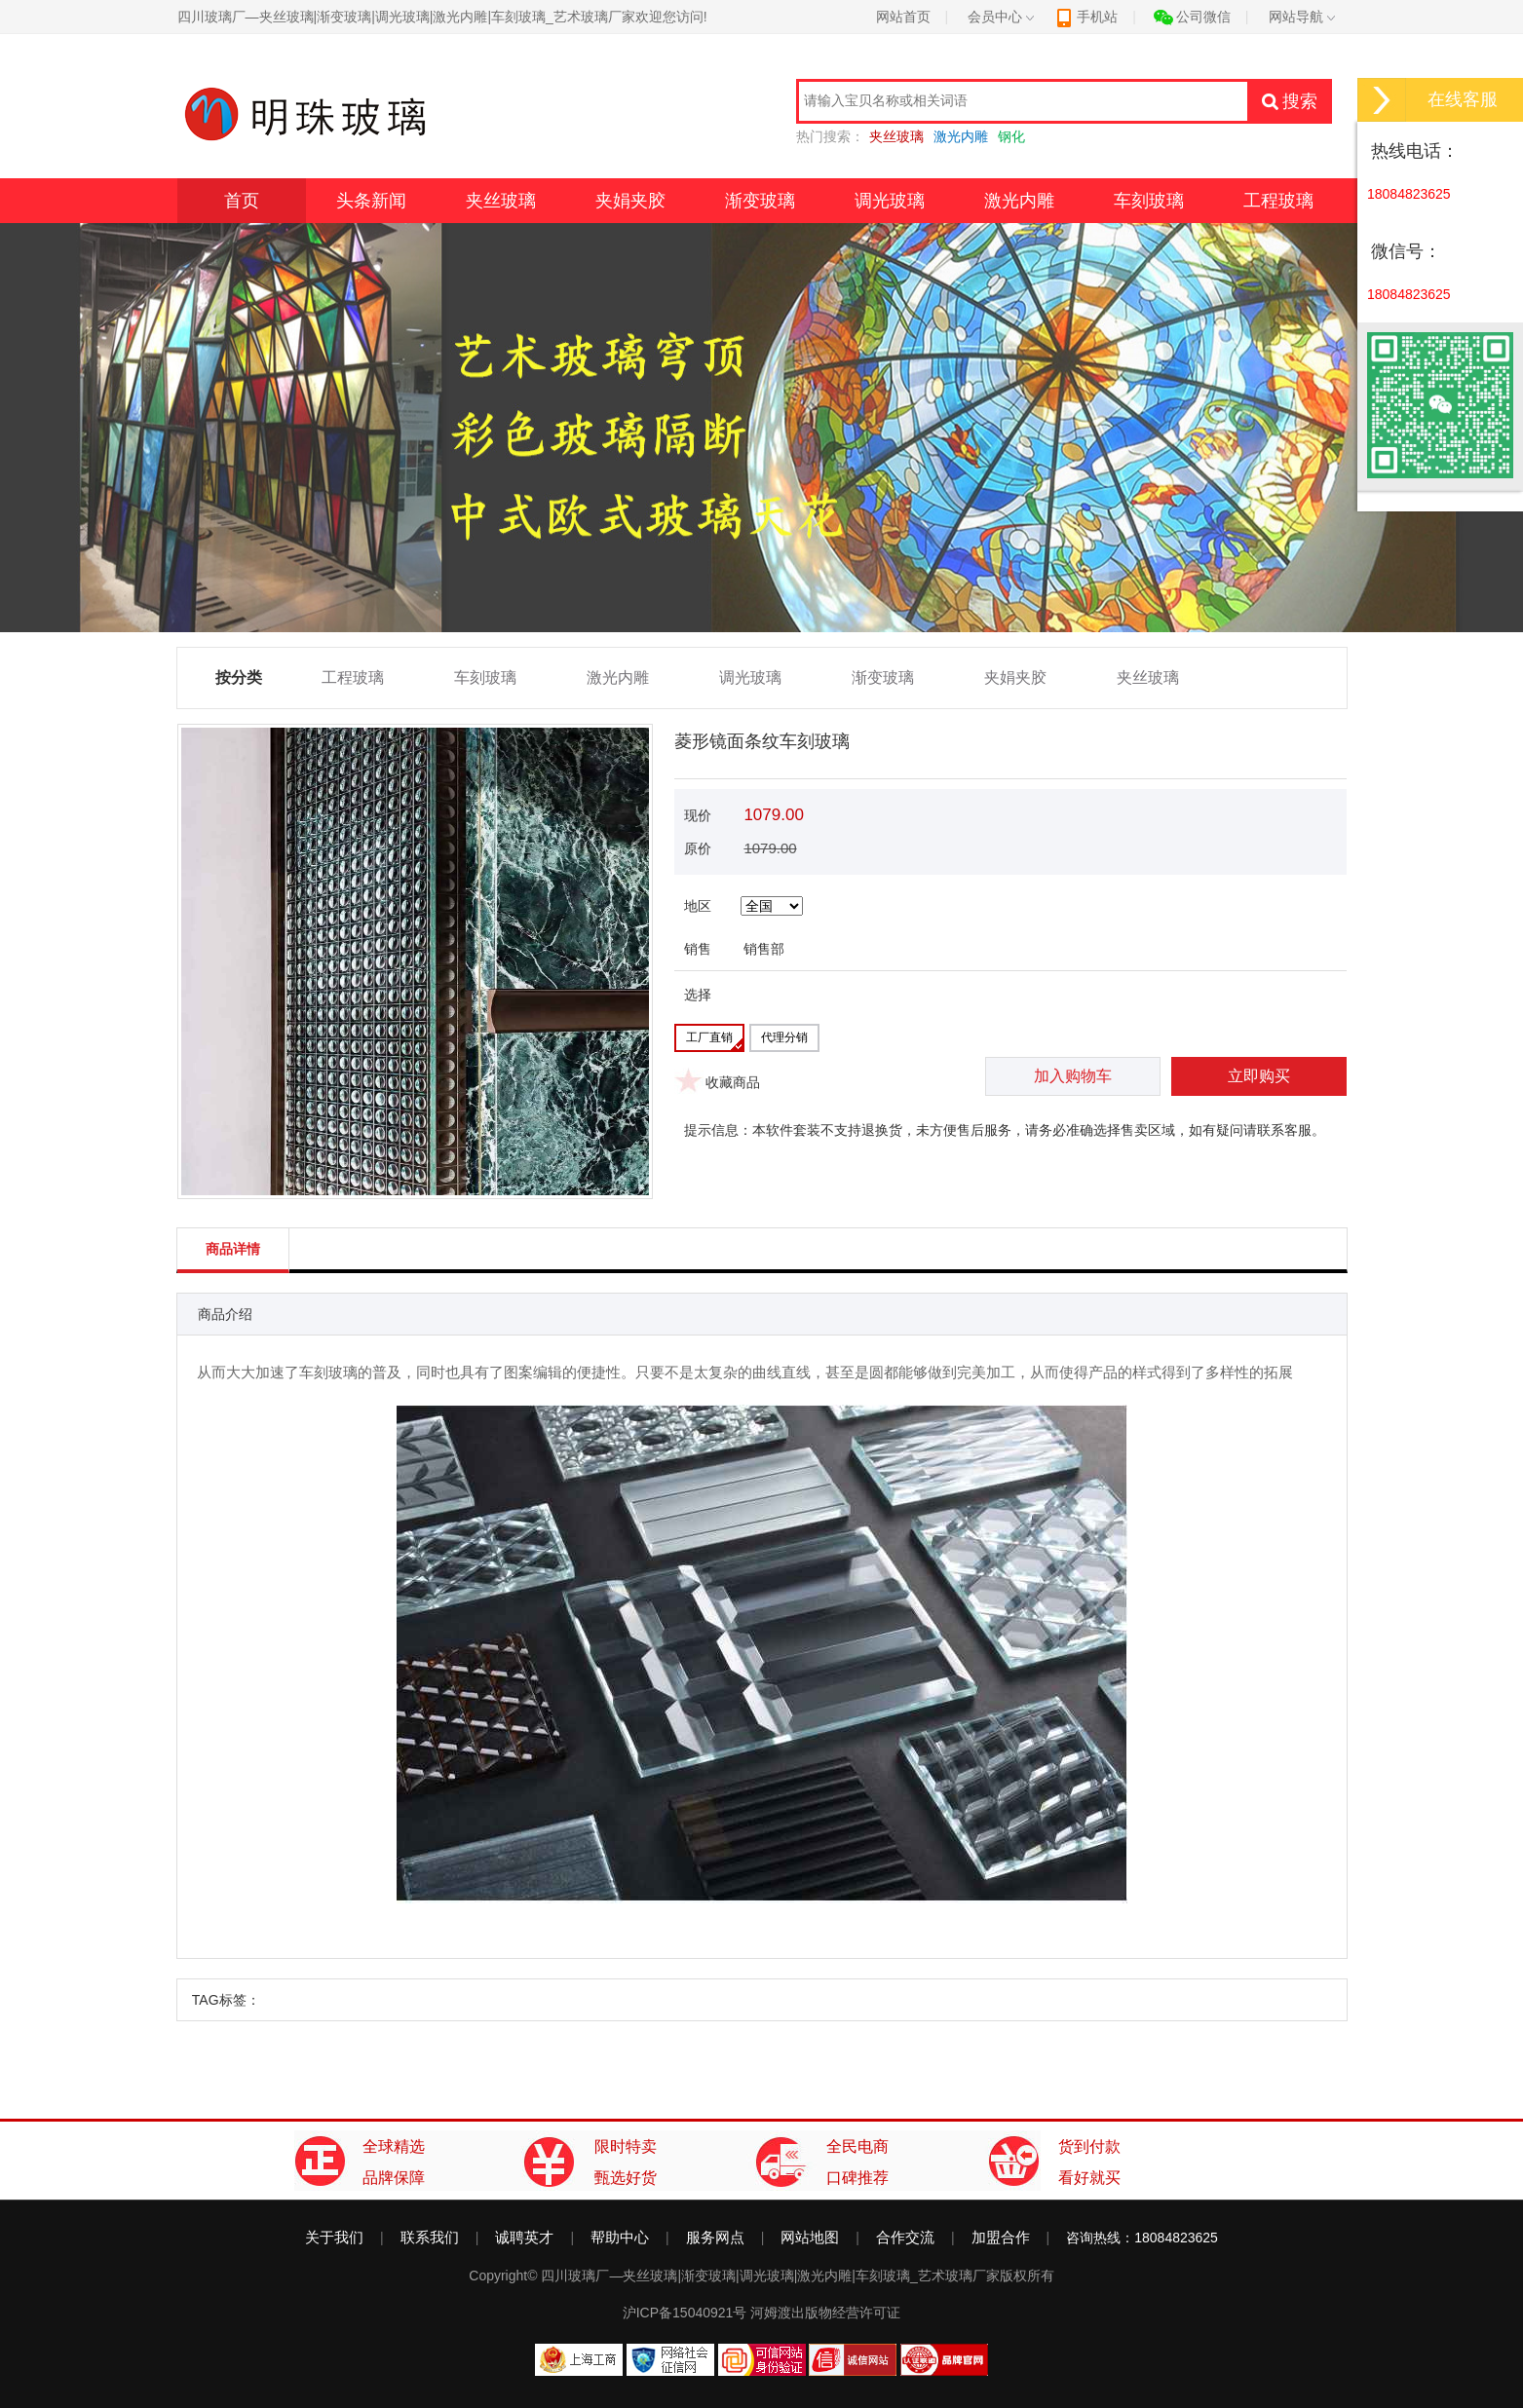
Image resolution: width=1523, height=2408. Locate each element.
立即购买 (1259, 1076)
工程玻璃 (1278, 200)
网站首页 (903, 16)
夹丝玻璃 (501, 200)
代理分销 (784, 1037)
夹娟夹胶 (630, 200)
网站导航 (1302, 16)
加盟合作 (1000, 2237)
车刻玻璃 (1149, 200)
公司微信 (1192, 16)
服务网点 (715, 2237)
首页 (241, 200)
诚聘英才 (524, 2237)
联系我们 (429, 2237)
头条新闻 (371, 200)
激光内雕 (1019, 200)
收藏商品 (732, 1082)
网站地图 (810, 2237)
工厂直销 (709, 1037)
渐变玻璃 (760, 200)
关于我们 (334, 2237)
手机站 (1086, 16)
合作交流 (905, 2237)
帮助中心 (619, 2237)
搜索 (1289, 101)
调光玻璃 (890, 200)
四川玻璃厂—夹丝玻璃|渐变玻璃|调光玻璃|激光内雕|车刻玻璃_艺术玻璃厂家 (770, 2275)
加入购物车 (1073, 1076)
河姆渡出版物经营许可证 (825, 2312)
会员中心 (1001, 16)
